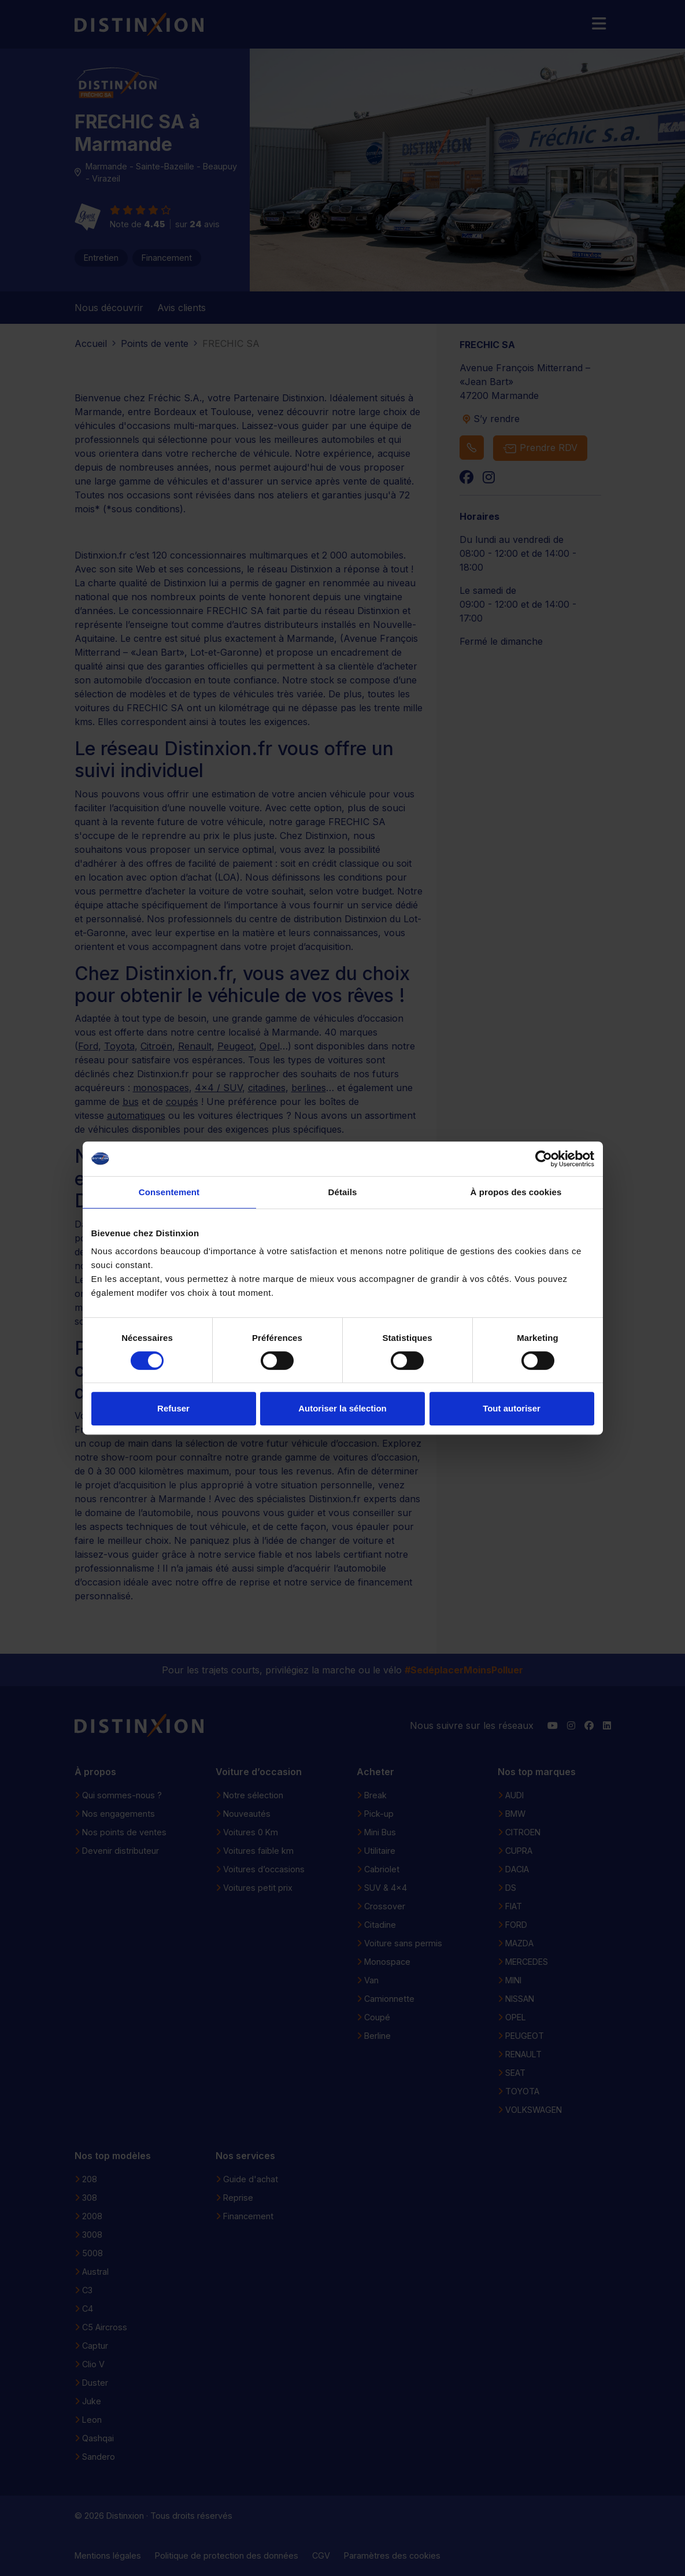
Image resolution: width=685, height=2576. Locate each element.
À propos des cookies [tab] (516, 1192)
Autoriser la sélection (342, 1408)
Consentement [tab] (169, 1192)
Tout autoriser (511, 1408)
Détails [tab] (342, 1192)
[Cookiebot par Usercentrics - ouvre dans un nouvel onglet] (543, 1158)
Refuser (173, 1408)
